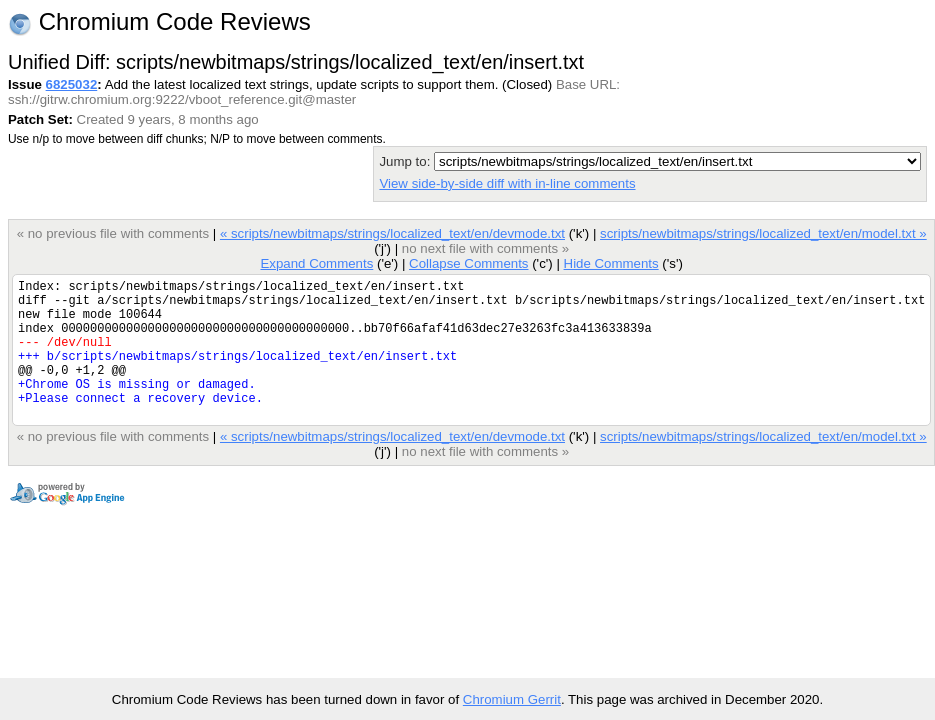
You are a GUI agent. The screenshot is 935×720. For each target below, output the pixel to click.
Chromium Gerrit (512, 699)
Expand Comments (316, 263)
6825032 (72, 84)
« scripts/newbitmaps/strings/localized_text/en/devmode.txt (392, 233)
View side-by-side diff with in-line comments (507, 183)
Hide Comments (610, 263)
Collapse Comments (468, 263)
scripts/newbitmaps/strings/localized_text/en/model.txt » (763, 233)
